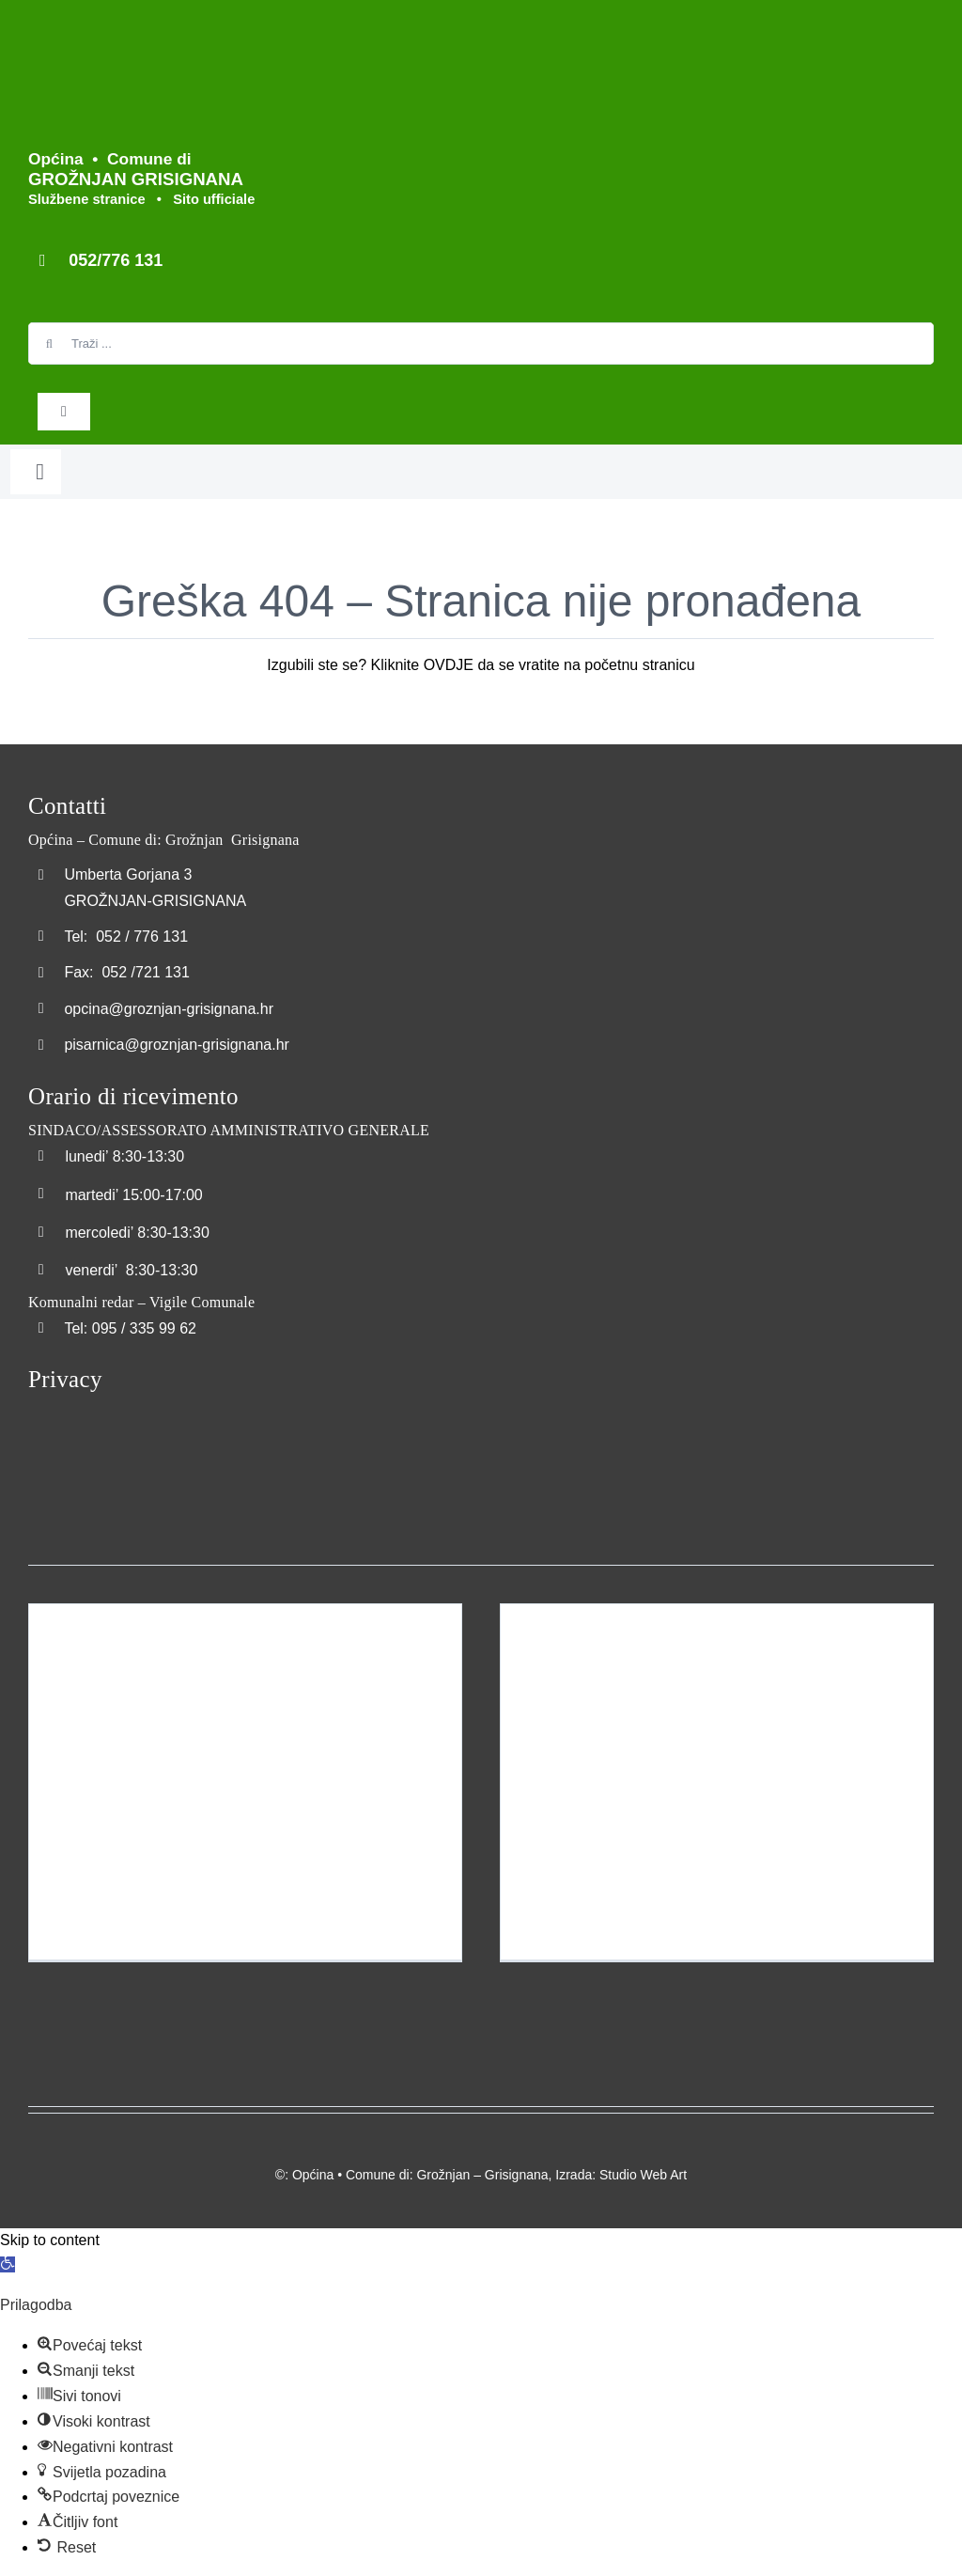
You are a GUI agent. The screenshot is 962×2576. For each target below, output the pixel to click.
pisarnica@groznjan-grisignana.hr (176, 1045)
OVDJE (448, 665)
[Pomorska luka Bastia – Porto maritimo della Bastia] (717, 1781)
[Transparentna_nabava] (75, 1421)
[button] (7, 2264)
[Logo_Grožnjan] (43, 26)
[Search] (49, 343)
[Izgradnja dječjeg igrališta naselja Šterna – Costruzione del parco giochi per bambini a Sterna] (245, 1781)
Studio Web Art (643, 2174)
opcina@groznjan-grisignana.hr (168, 1009)
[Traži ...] (481, 343)
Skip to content (50, 2240)
